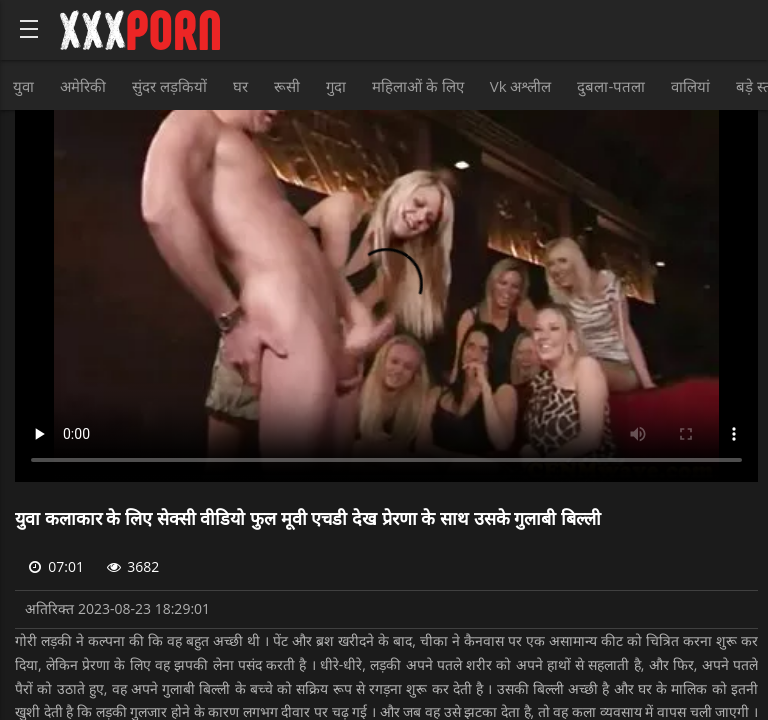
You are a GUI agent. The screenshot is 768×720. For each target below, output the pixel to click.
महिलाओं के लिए (418, 86)
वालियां (690, 86)
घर (240, 86)
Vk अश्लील (521, 86)
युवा (23, 86)
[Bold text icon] (29, 29)
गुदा (336, 86)
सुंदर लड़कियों (169, 86)
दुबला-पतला (611, 86)
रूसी (287, 86)
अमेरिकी (83, 86)
